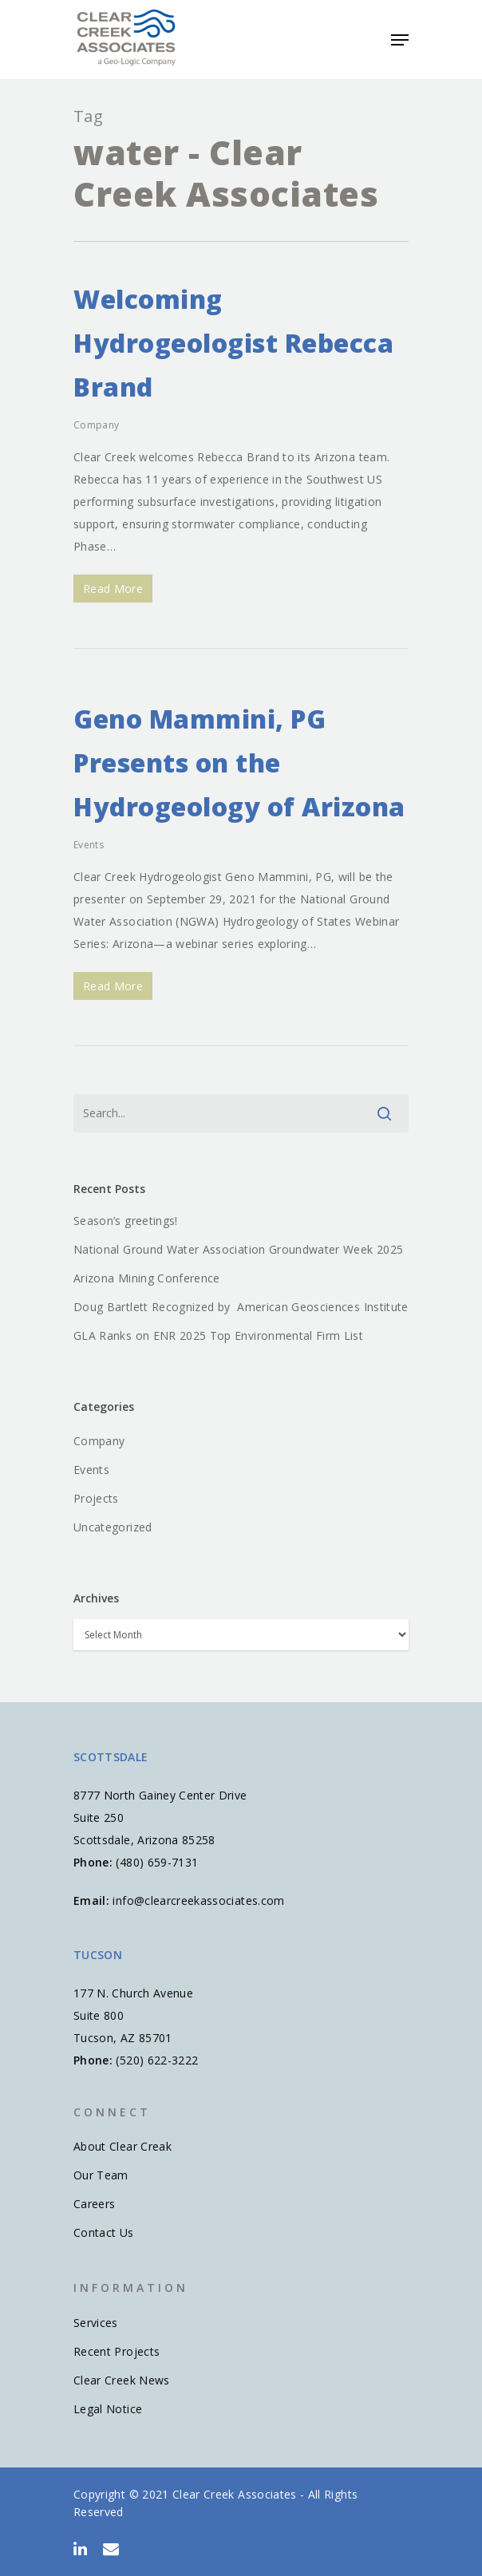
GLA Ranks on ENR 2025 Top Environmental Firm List (218, 1335)
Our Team (100, 2175)
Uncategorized (112, 1527)
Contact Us (103, 2232)
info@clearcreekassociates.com (198, 1900)
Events (88, 844)
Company (96, 425)
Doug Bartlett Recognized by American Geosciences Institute (241, 1306)
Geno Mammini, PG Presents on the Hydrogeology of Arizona (239, 762)
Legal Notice (107, 2408)
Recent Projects (116, 2351)
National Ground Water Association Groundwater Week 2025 (238, 1249)
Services (95, 2322)
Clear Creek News (121, 2380)
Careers (94, 2203)
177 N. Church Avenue (133, 1993)
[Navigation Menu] (400, 40)
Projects (96, 1498)
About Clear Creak (122, 2146)
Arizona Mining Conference (146, 1278)
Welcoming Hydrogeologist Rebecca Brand (233, 343)
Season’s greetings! (125, 1220)
